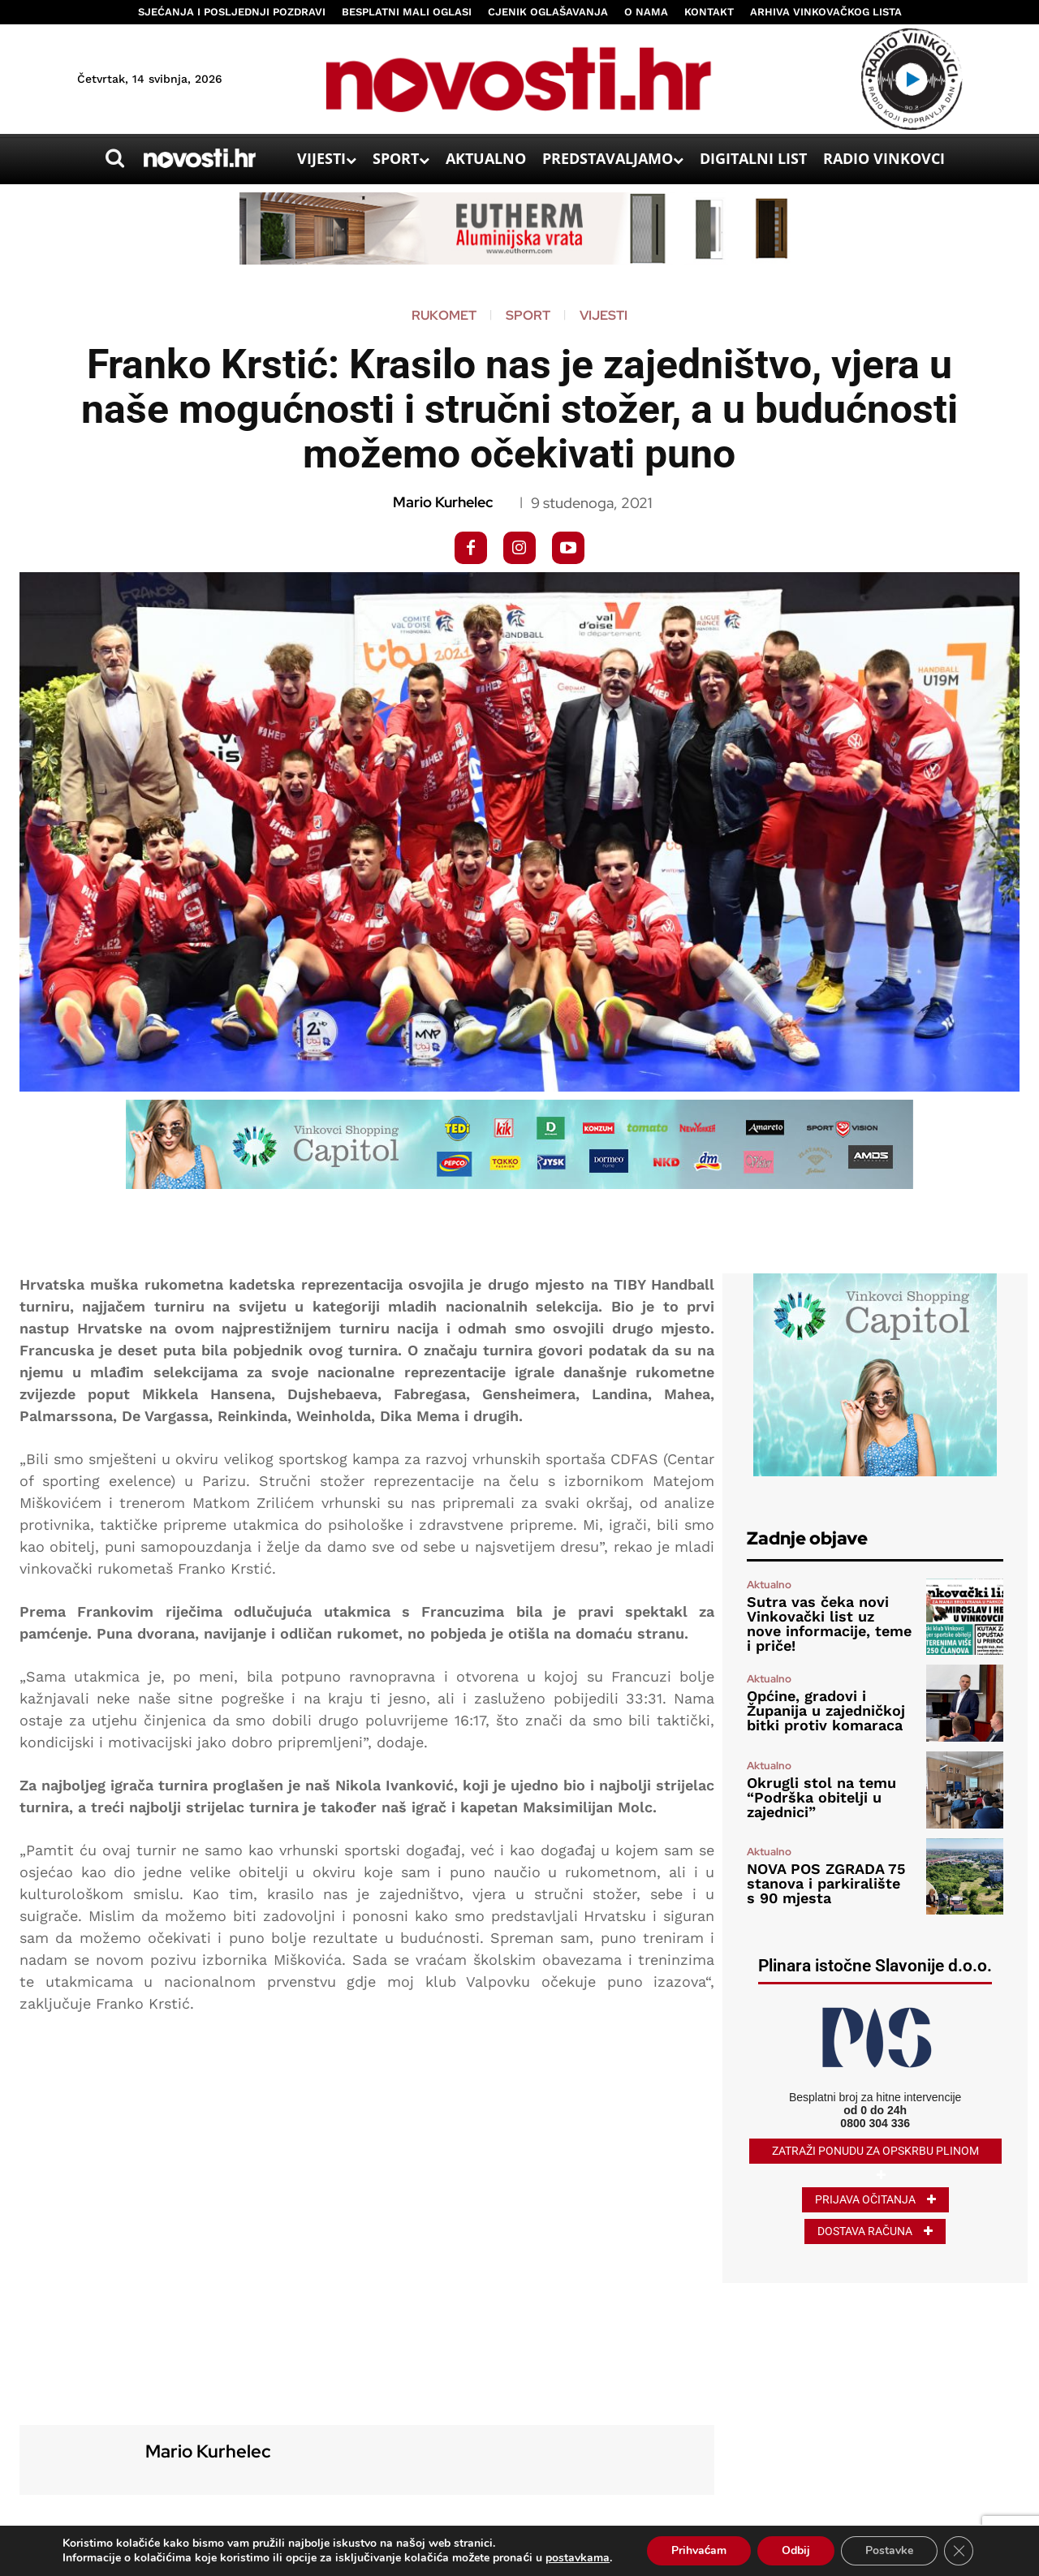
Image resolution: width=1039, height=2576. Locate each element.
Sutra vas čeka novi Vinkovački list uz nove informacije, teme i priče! (829, 1623)
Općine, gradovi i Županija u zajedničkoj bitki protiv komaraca (826, 1710)
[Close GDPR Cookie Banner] (958, 2550)
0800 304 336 (875, 2123)
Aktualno (769, 1584)
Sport (528, 315)
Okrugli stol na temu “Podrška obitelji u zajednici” (821, 1797)
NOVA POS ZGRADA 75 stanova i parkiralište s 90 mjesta (826, 1883)
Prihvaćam (699, 2550)
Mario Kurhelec (443, 502)
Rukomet (444, 315)
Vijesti (603, 315)
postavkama (577, 2558)
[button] (114, 158)
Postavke (889, 2550)
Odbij (796, 2550)
